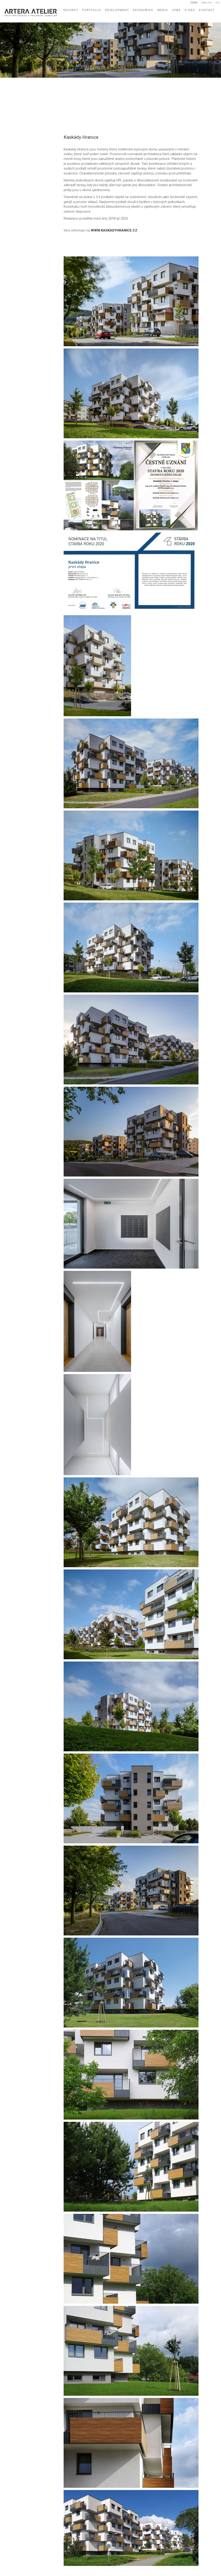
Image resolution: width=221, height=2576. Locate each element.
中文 (217, 3)
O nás (190, 10)
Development (117, 10)
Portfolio (91, 10)
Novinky (70, 10)
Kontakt (207, 10)
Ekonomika (143, 10)
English (206, 3)
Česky (194, 3)
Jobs (176, 10)
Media (162, 10)
